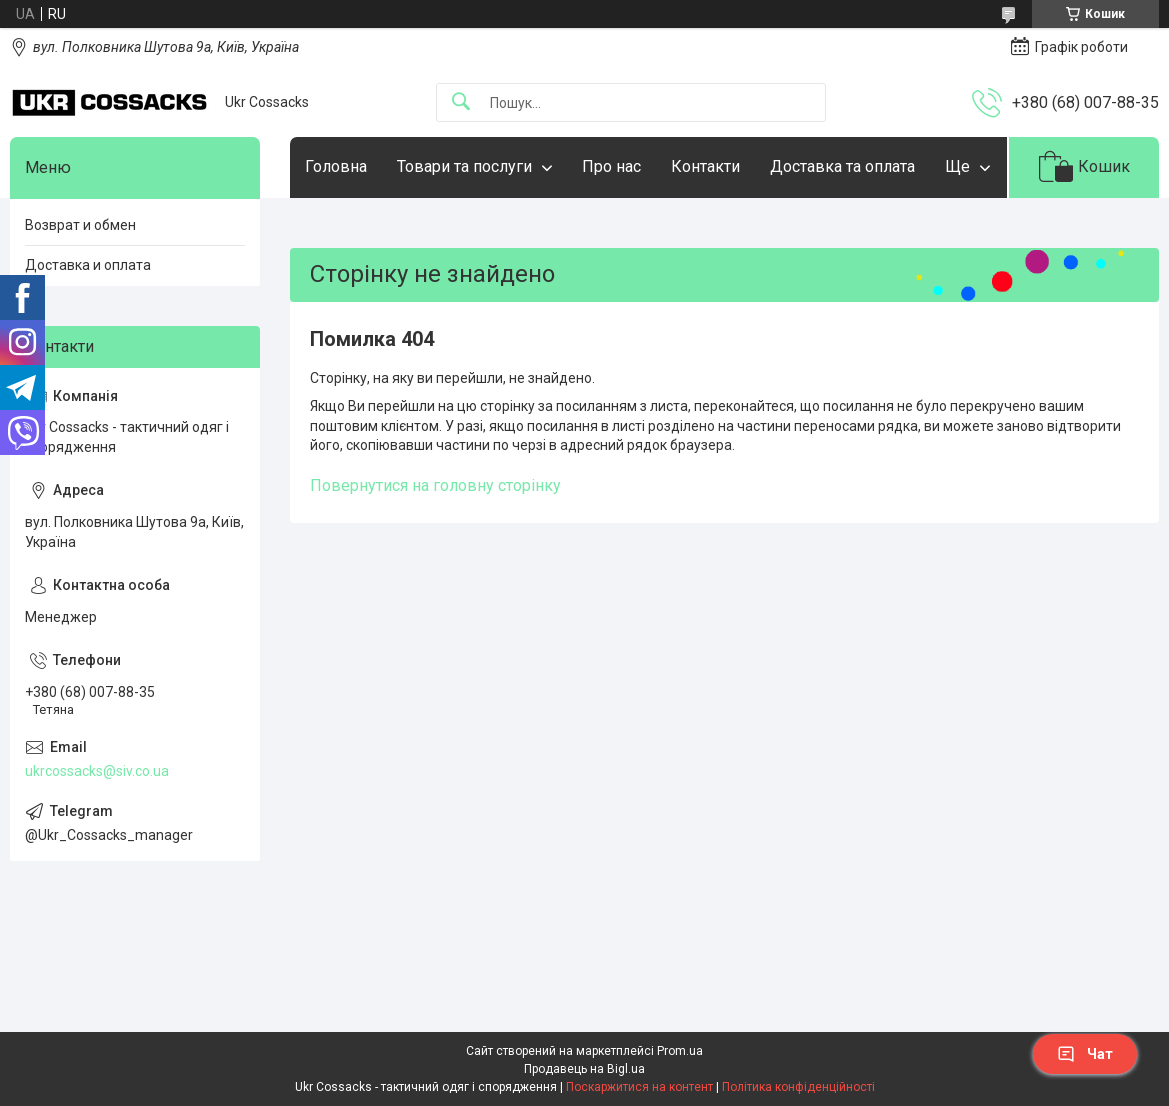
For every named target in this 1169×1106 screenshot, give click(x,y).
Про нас (611, 166)
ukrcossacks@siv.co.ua (97, 771)
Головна (336, 166)
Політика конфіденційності (798, 1087)
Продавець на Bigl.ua (584, 1069)
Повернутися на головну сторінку (435, 485)
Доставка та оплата (842, 166)
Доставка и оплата (88, 265)
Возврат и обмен (80, 225)
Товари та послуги (464, 166)
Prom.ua (680, 1051)
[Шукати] (461, 102)
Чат (1085, 1054)
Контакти (705, 166)
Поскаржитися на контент (639, 1087)
